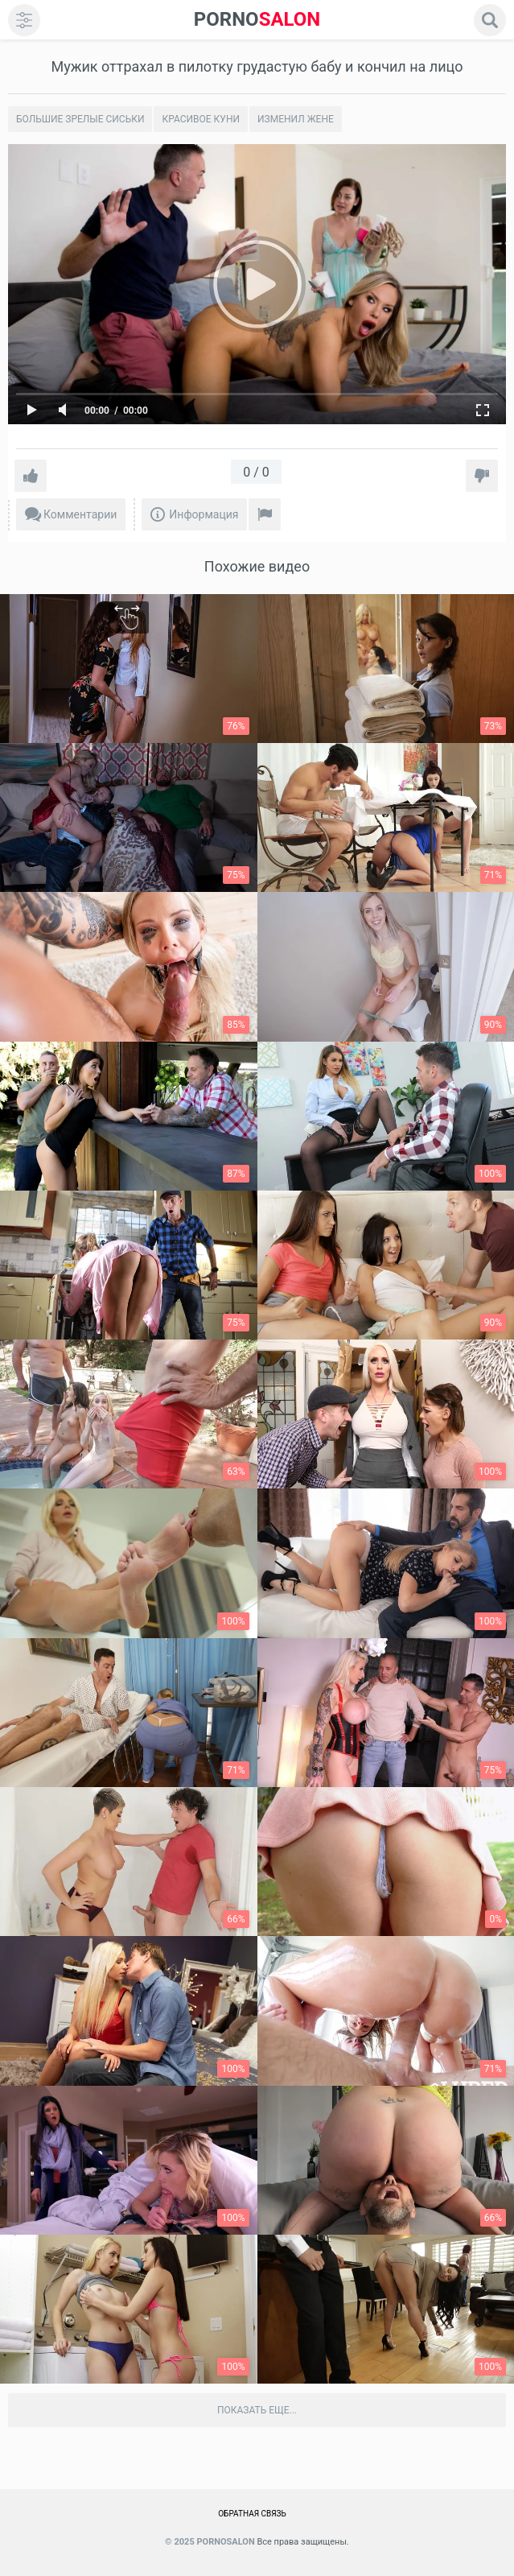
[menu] (24, 20)
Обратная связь (252, 2513)
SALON (257, 19)
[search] (490, 20)
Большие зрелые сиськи (80, 119)
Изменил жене (295, 119)
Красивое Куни (201, 119)
